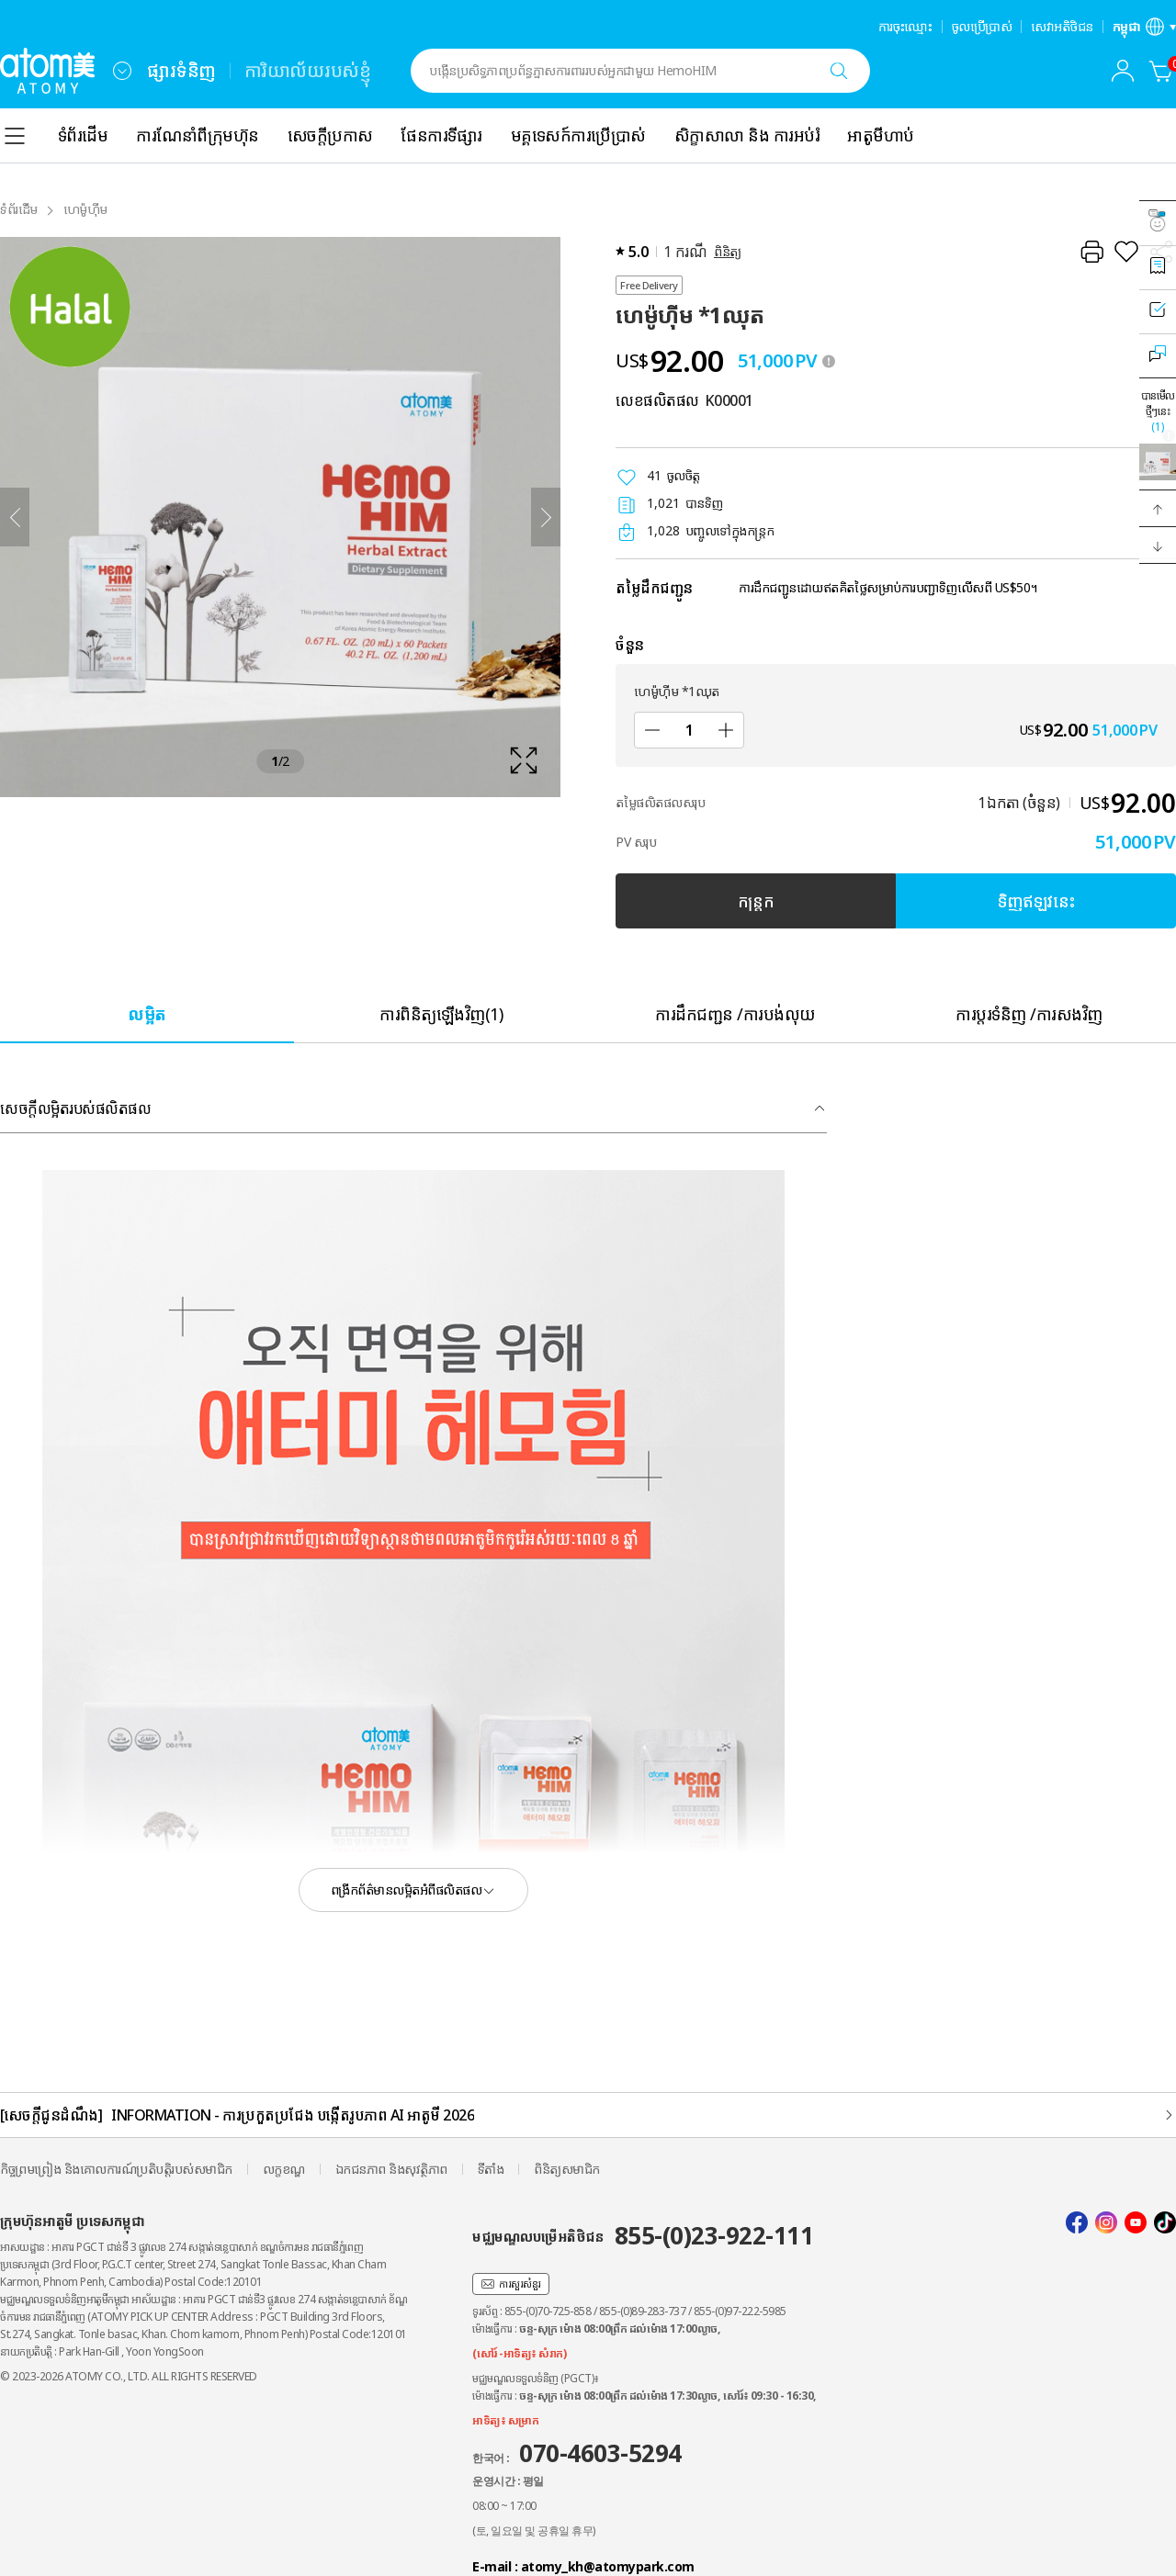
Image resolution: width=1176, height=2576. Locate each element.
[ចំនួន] (689, 730)
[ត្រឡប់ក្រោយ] (14, 517)
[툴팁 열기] (828, 361)
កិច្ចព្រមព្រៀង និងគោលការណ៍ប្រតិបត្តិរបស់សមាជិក (116, 2168)
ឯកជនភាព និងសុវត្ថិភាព (391, 2168)
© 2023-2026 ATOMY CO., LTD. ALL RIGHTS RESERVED (128, 2376)
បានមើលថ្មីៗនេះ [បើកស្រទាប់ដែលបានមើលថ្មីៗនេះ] (1157, 411)
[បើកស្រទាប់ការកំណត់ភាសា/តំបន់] (1145, 27)
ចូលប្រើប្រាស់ (982, 26)
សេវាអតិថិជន (1062, 26)
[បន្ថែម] (725, 730)
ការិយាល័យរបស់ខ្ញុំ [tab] (307, 70)
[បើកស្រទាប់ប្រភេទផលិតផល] (14, 136)
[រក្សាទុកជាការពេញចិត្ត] (1126, 251)
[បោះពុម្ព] (1091, 251)
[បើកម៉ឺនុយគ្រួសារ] (122, 71)
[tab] (147, 1013)
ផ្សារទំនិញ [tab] (181, 70)
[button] (1157, 508)
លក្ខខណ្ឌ (284, 2168)
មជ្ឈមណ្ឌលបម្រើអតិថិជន (642, 2235)
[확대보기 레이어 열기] (280, 517)
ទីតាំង (491, 2168)
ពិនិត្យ (727, 251)
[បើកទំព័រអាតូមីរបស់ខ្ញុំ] (1122, 70)
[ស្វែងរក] (839, 71)
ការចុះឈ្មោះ (905, 26)
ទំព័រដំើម (19, 209)
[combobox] (122, 71)
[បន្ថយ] (652, 730)
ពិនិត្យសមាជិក (567, 2168)
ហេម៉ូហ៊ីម (85, 209)
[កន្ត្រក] (1161, 70)
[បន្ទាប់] (545, 517)
